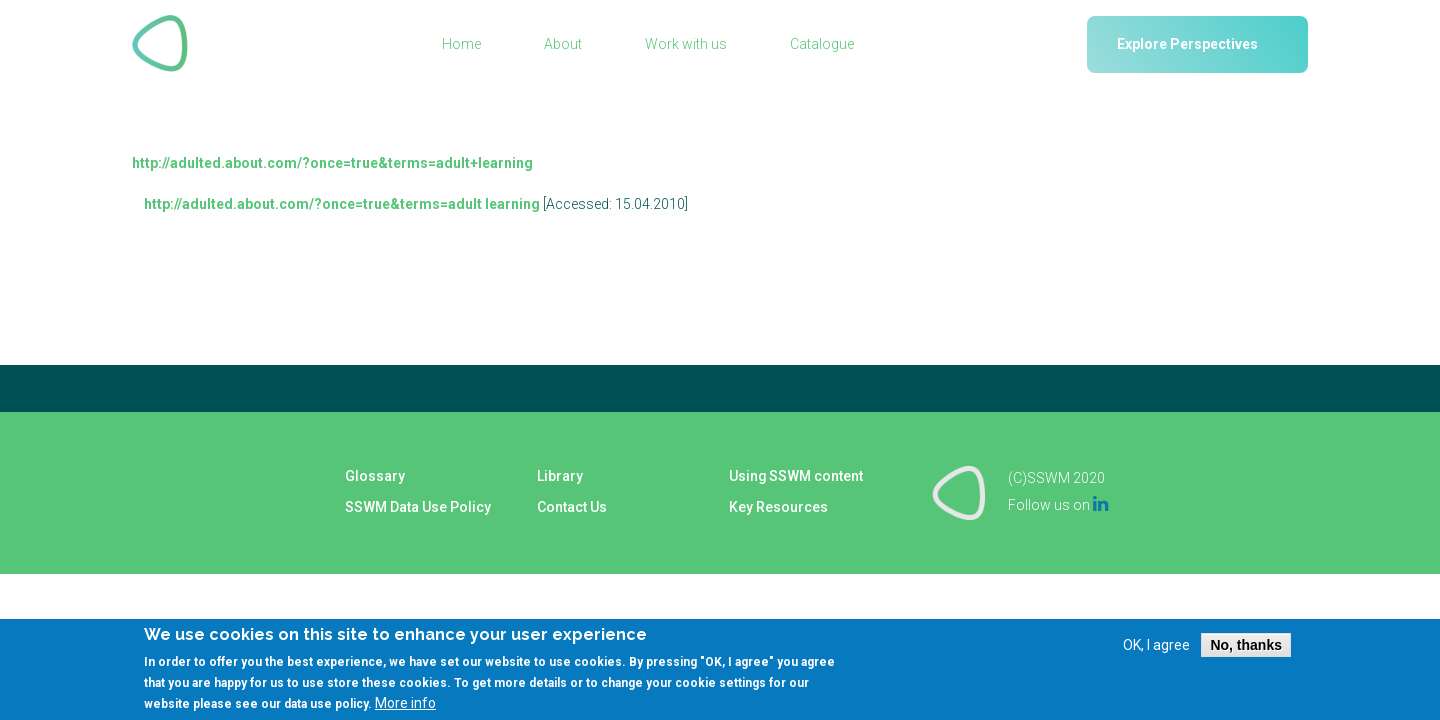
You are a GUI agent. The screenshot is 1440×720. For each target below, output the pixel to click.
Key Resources (777, 507)
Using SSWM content (795, 477)
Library (559, 477)
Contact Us (571, 507)
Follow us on (1058, 504)
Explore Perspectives (1187, 44)
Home (461, 44)
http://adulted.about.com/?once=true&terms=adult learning (342, 204)
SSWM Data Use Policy (417, 507)
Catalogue (822, 44)
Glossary (374, 477)
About (563, 44)
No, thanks (1246, 645)
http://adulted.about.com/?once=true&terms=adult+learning (332, 163)
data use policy (326, 704)
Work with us (686, 44)
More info (405, 703)
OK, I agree (1156, 645)
